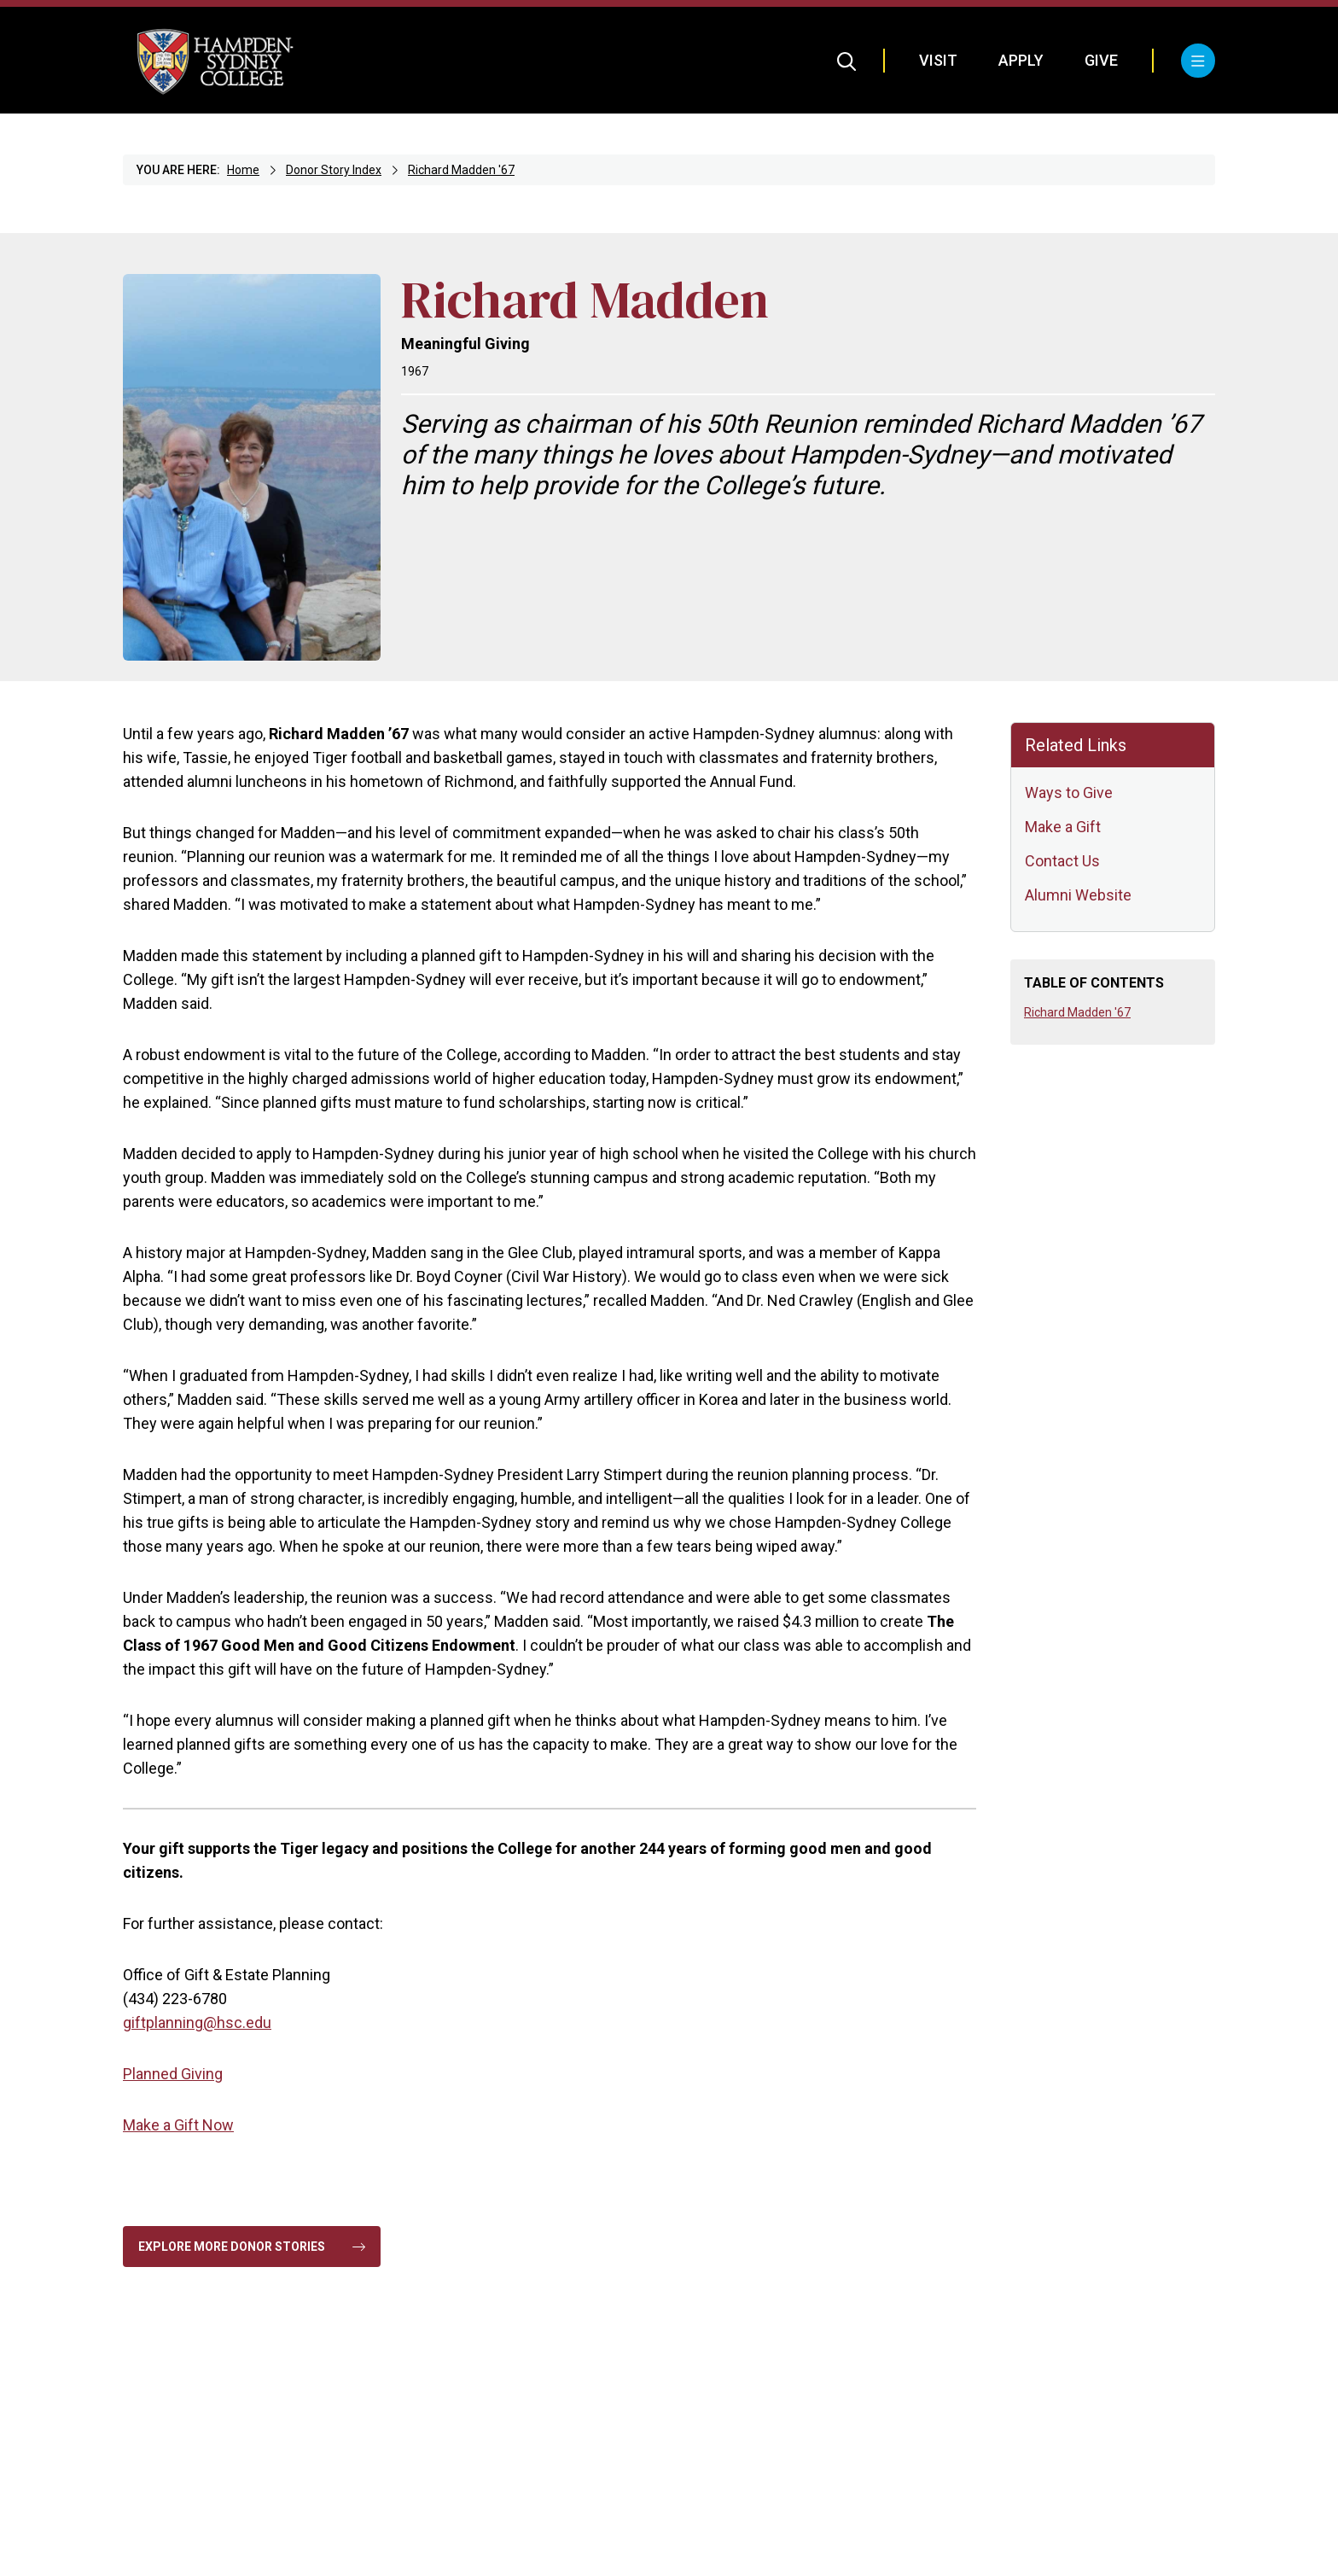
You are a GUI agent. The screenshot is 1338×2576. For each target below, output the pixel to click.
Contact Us (1062, 861)
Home (243, 170)
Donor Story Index (333, 170)
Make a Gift (1063, 827)
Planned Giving (173, 2074)
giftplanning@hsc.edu (197, 2022)
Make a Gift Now (178, 2125)
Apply (1021, 60)
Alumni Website (1078, 895)
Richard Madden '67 (461, 170)
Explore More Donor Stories (251, 2246)
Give (1101, 60)
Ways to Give (1069, 792)
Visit (938, 60)
